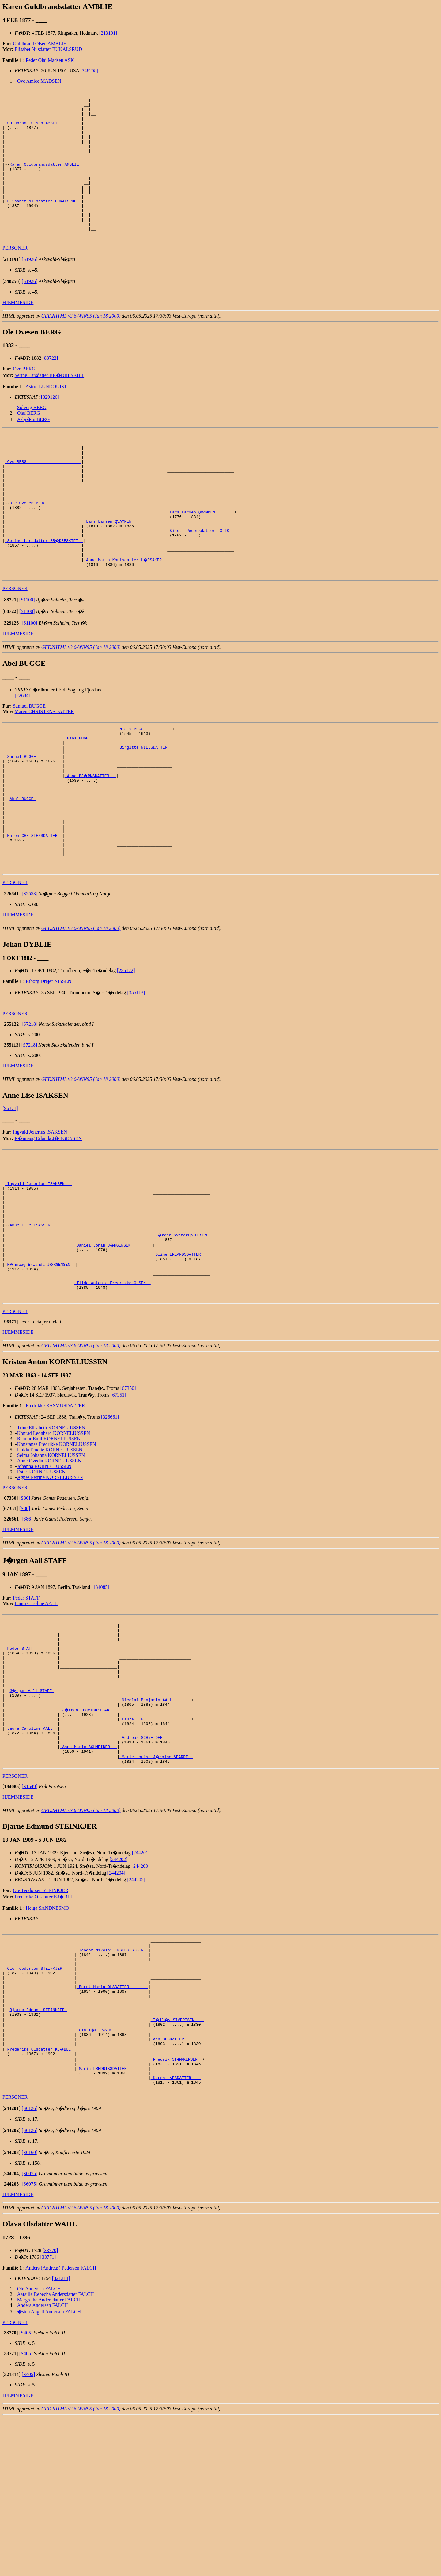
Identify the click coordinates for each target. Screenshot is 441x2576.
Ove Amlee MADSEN (39, 81)
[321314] (61, 2437)
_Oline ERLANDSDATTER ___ (181, 1355)
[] (11, 287)
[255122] (126, 1053)
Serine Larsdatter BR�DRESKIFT (50, 403)
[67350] (128, 1496)
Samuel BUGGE (29, 761)
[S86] (24, 1606)
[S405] (26, 2491)
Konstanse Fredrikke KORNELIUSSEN (56, 1552)
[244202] (119, 1993)
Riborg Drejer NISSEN (48, 1063)
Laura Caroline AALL (36, 1711)
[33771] (48, 2416)
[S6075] (30, 2332)
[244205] (136, 2013)
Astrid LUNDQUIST (46, 415)
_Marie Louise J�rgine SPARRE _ (156, 1890)
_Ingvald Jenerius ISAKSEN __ (38, 1272)
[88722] (50, 386)
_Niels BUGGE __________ (144, 785)
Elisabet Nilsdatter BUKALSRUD (48, 49)
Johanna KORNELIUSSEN (44, 1574)
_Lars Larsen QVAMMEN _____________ (124, 568)
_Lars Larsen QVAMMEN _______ (200, 557)
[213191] (108, 33)
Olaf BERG (28, 441)
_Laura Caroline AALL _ (31, 1857)
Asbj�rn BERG (33, 447)
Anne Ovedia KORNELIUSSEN (49, 1569)
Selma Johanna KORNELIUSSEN (51, 1563)
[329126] (50, 425)
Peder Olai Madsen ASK (50, 60)
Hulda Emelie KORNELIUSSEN (49, 1558)
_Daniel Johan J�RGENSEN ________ (113, 1344)
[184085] (100, 1695)
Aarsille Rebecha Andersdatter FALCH (55, 2453)
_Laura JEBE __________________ (155, 1845)
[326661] (110, 1525)
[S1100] (27, 654)
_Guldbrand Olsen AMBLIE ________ (43, 129)
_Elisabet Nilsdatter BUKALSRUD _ (43, 223)
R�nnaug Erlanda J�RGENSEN (48, 1221)
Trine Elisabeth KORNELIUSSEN (51, 1536)
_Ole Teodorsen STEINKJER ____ (39, 2109)
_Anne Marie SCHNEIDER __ (88, 1879)
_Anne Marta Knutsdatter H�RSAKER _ (125, 612)
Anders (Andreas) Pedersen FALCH (60, 2426)
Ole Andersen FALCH (39, 2447)
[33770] (50, 2409)
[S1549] (30, 1920)
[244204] (116, 2007)
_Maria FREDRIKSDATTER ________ (112, 2224)
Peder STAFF (26, 1706)
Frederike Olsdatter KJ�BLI (43, 2030)
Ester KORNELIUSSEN (41, 1580)
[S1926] (30, 287)
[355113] (136, 1075)
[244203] (141, 2000)
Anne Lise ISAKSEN (30, 1322)
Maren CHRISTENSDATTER (44, 766)
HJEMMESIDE (17, 330)
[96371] (10, 1191)
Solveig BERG (32, 435)
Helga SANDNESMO (47, 2042)
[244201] (141, 1986)
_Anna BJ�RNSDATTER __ (91, 840)
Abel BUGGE (22, 867)
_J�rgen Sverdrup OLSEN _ (183, 1333)
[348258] (89, 70)
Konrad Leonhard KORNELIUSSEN (53, 1541)
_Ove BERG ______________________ (43, 496)
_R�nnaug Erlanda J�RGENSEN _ (41, 1366)
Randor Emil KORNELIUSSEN (49, 1547)
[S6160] (30, 2311)
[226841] (24, 750)
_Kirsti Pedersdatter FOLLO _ (200, 579)
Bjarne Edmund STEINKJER (38, 2158)
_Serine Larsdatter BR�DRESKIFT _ (44, 590)
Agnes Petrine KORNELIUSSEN (50, 1585)
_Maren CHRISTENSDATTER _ (33, 911)
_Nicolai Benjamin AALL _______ (155, 1823)
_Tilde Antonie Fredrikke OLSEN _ (112, 1388)
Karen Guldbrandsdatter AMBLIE (45, 179)
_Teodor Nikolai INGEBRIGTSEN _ (112, 2086)
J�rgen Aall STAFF (32, 1812)
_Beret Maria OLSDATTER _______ (112, 2131)
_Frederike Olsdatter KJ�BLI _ (41, 2202)
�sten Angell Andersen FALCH (49, 2470)
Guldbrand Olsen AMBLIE (39, 43)
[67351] (118, 1503)
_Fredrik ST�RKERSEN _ (177, 2213)
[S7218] (30, 1106)
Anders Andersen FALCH (42, 2464)
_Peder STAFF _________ (31, 1763)
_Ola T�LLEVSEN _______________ (114, 2180)
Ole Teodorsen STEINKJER (40, 2024)
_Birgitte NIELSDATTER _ (144, 807)
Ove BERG (24, 397)
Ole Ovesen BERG (28, 546)
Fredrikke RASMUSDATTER (55, 1514)
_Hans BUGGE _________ (90, 796)
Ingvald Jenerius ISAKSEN (40, 1214)
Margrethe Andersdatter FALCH (49, 2458)
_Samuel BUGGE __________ (33, 818)
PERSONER (15, 276)
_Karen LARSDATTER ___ (176, 2235)
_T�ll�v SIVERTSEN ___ (178, 2169)
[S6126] (30, 2267)
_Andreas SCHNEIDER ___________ (155, 1868)
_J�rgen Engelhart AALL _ (89, 1834)
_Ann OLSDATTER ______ (176, 2191)
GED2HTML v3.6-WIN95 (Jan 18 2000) (81, 344)
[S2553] (30, 976)
